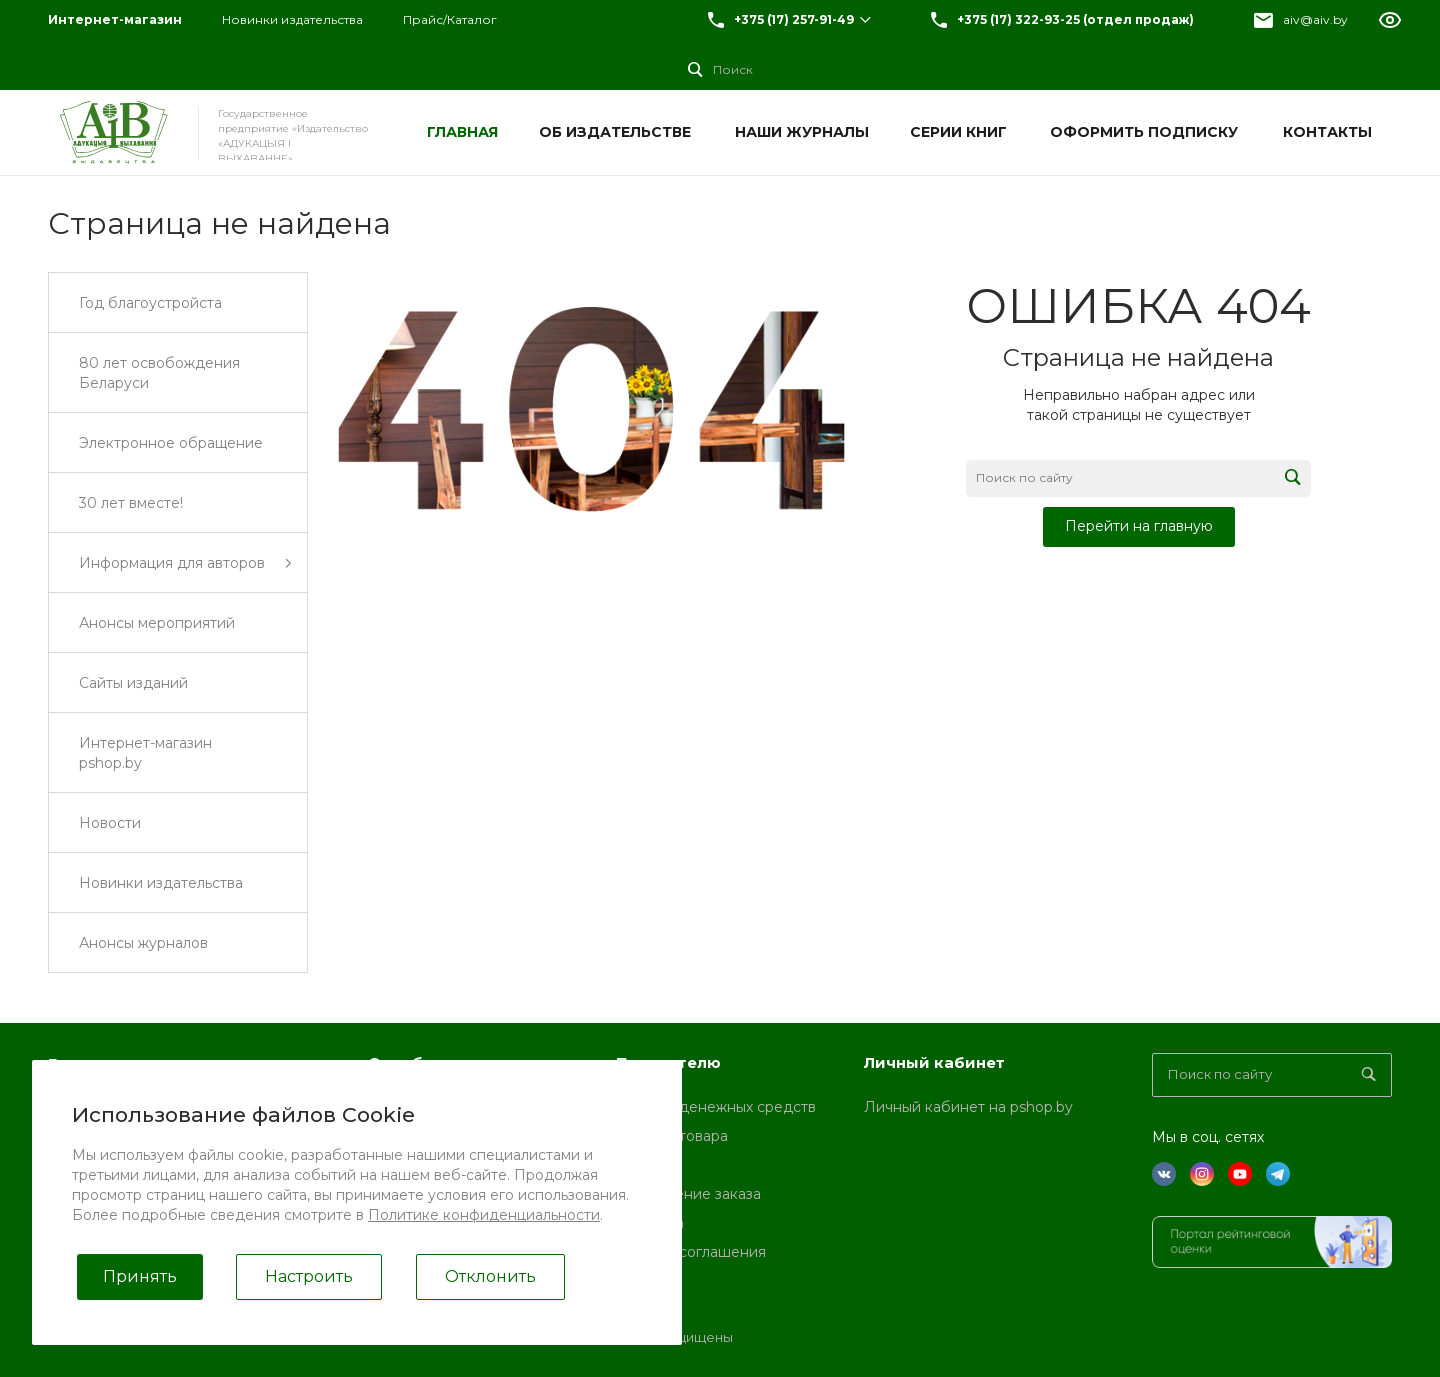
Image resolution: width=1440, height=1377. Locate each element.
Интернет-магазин (115, 19)
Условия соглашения (691, 1252)
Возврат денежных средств (716, 1107)
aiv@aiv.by (1315, 19)
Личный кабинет (934, 1062)
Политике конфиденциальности (484, 1215)
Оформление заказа (688, 1194)
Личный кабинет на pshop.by (968, 1107)
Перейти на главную (1139, 526)
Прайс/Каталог (450, 19)
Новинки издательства (292, 19)
